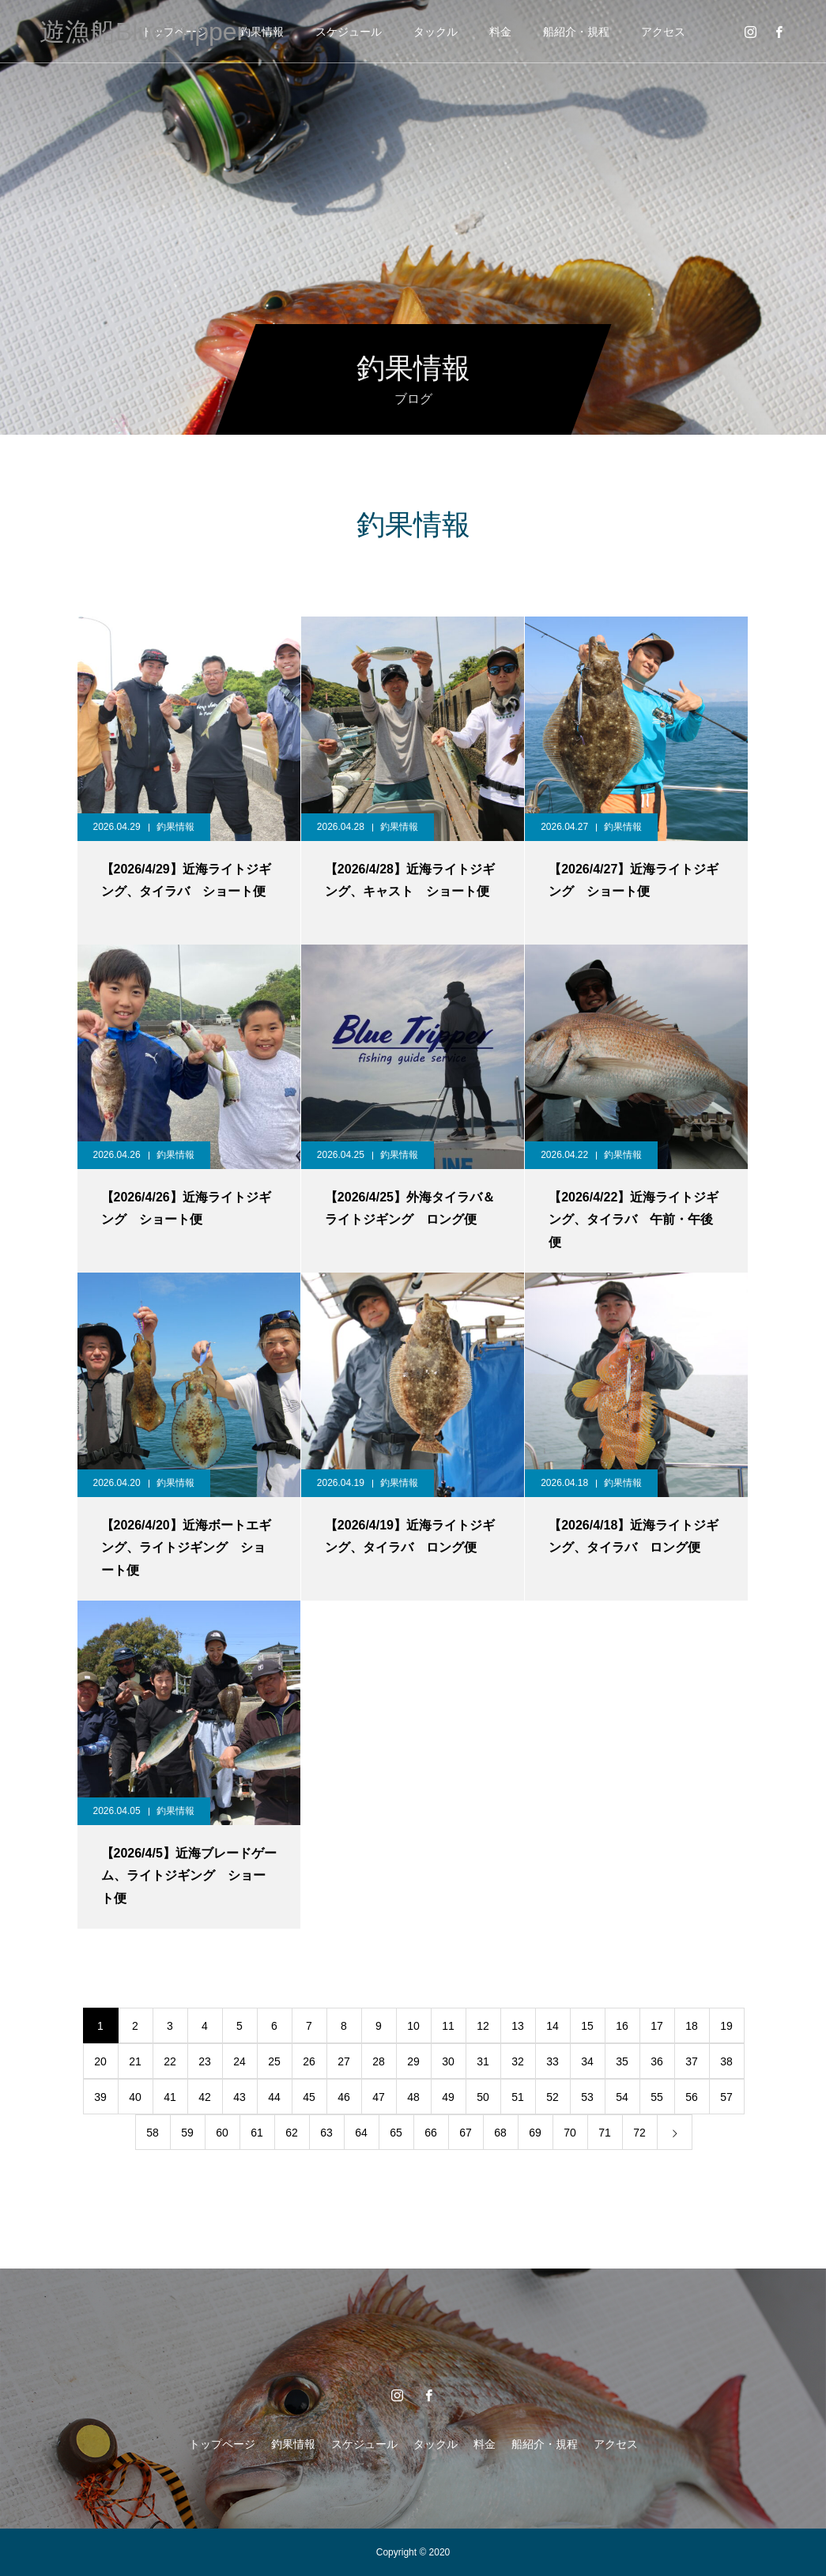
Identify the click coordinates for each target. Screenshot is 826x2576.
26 (309, 2061)
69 (535, 2132)
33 (552, 2061)
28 (378, 2061)
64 (361, 2132)
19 (726, 2026)
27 (344, 2061)
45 (309, 2097)
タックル (435, 31)
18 (691, 2026)
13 (517, 2026)
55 (657, 2097)
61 (257, 2132)
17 (657, 2026)
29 (413, 2061)
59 (187, 2132)
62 (291, 2132)
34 (587, 2061)
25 (274, 2061)
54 (622, 2097)
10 (413, 2026)
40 (135, 2097)
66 (430, 2132)
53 (587, 2097)
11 (448, 2026)
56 (691, 2097)
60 (222, 2132)
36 (657, 2061)
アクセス (663, 31)
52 (552, 2097)
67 (465, 2132)
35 (622, 2061)
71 (604, 2132)
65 (396, 2132)
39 (100, 2097)
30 (448, 2061)
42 (204, 2097)
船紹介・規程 (576, 31)
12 (483, 2026)
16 (622, 2026)
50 (483, 2097)
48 (413, 2097)
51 (517, 2097)
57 (726, 2097)
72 (639, 2132)
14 (552, 2026)
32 (517, 2061)
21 (135, 2061)
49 (448, 2097)
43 (239, 2097)
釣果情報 (262, 31)
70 (570, 2132)
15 (587, 2026)
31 (483, 2061)
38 (726, 2061)
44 (274, 2097)
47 (378, 2097)
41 (170, 2097)
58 (152, 2132)
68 (500, 2132)
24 (239, 2061)
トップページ (222, 2444)
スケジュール (348, 31)
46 (344, 2097)
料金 (500, 31)
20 (100, 2061)
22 (170, 2061)
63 (326, 2132)
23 (204, 2061)
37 (691, 2061)
